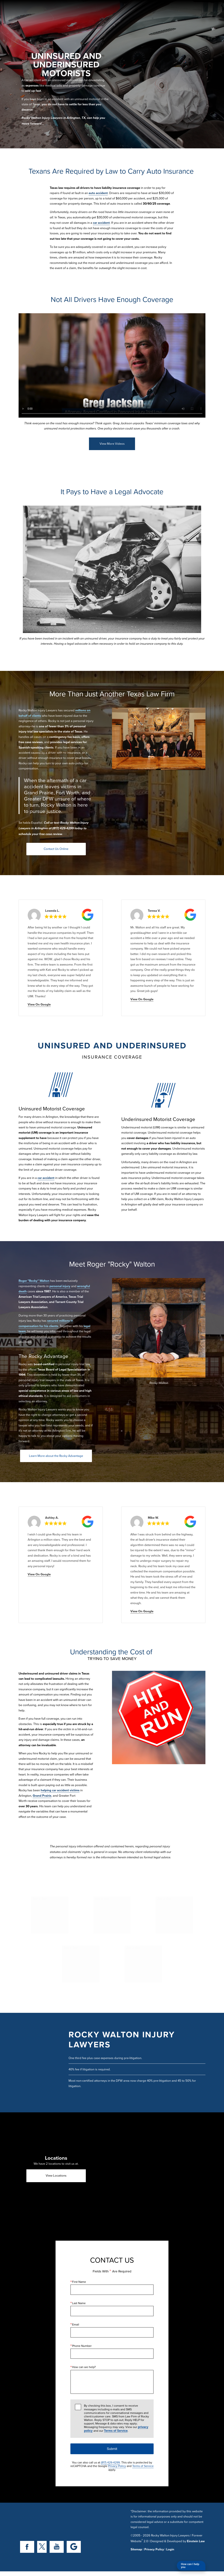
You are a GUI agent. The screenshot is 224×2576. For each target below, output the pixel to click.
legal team (65, 1305)
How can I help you (190, 2565)
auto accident (98, 193)
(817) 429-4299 (135, 14)
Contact (178, 14)
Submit (112, 2223)
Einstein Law (196, 2315)
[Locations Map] (168, 1942)
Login (170, 2323)
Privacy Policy (117, 2240)
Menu (197, 14)
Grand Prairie (120, 1655)
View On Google (39, 1004)
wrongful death (148, 1280)
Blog (117, 14)
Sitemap (136, 2323)
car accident (101, 222)
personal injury (119, 1280)
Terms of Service (116, 2205)
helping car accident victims (73, 1655)
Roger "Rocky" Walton (34, 1280)
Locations (158, 14)
